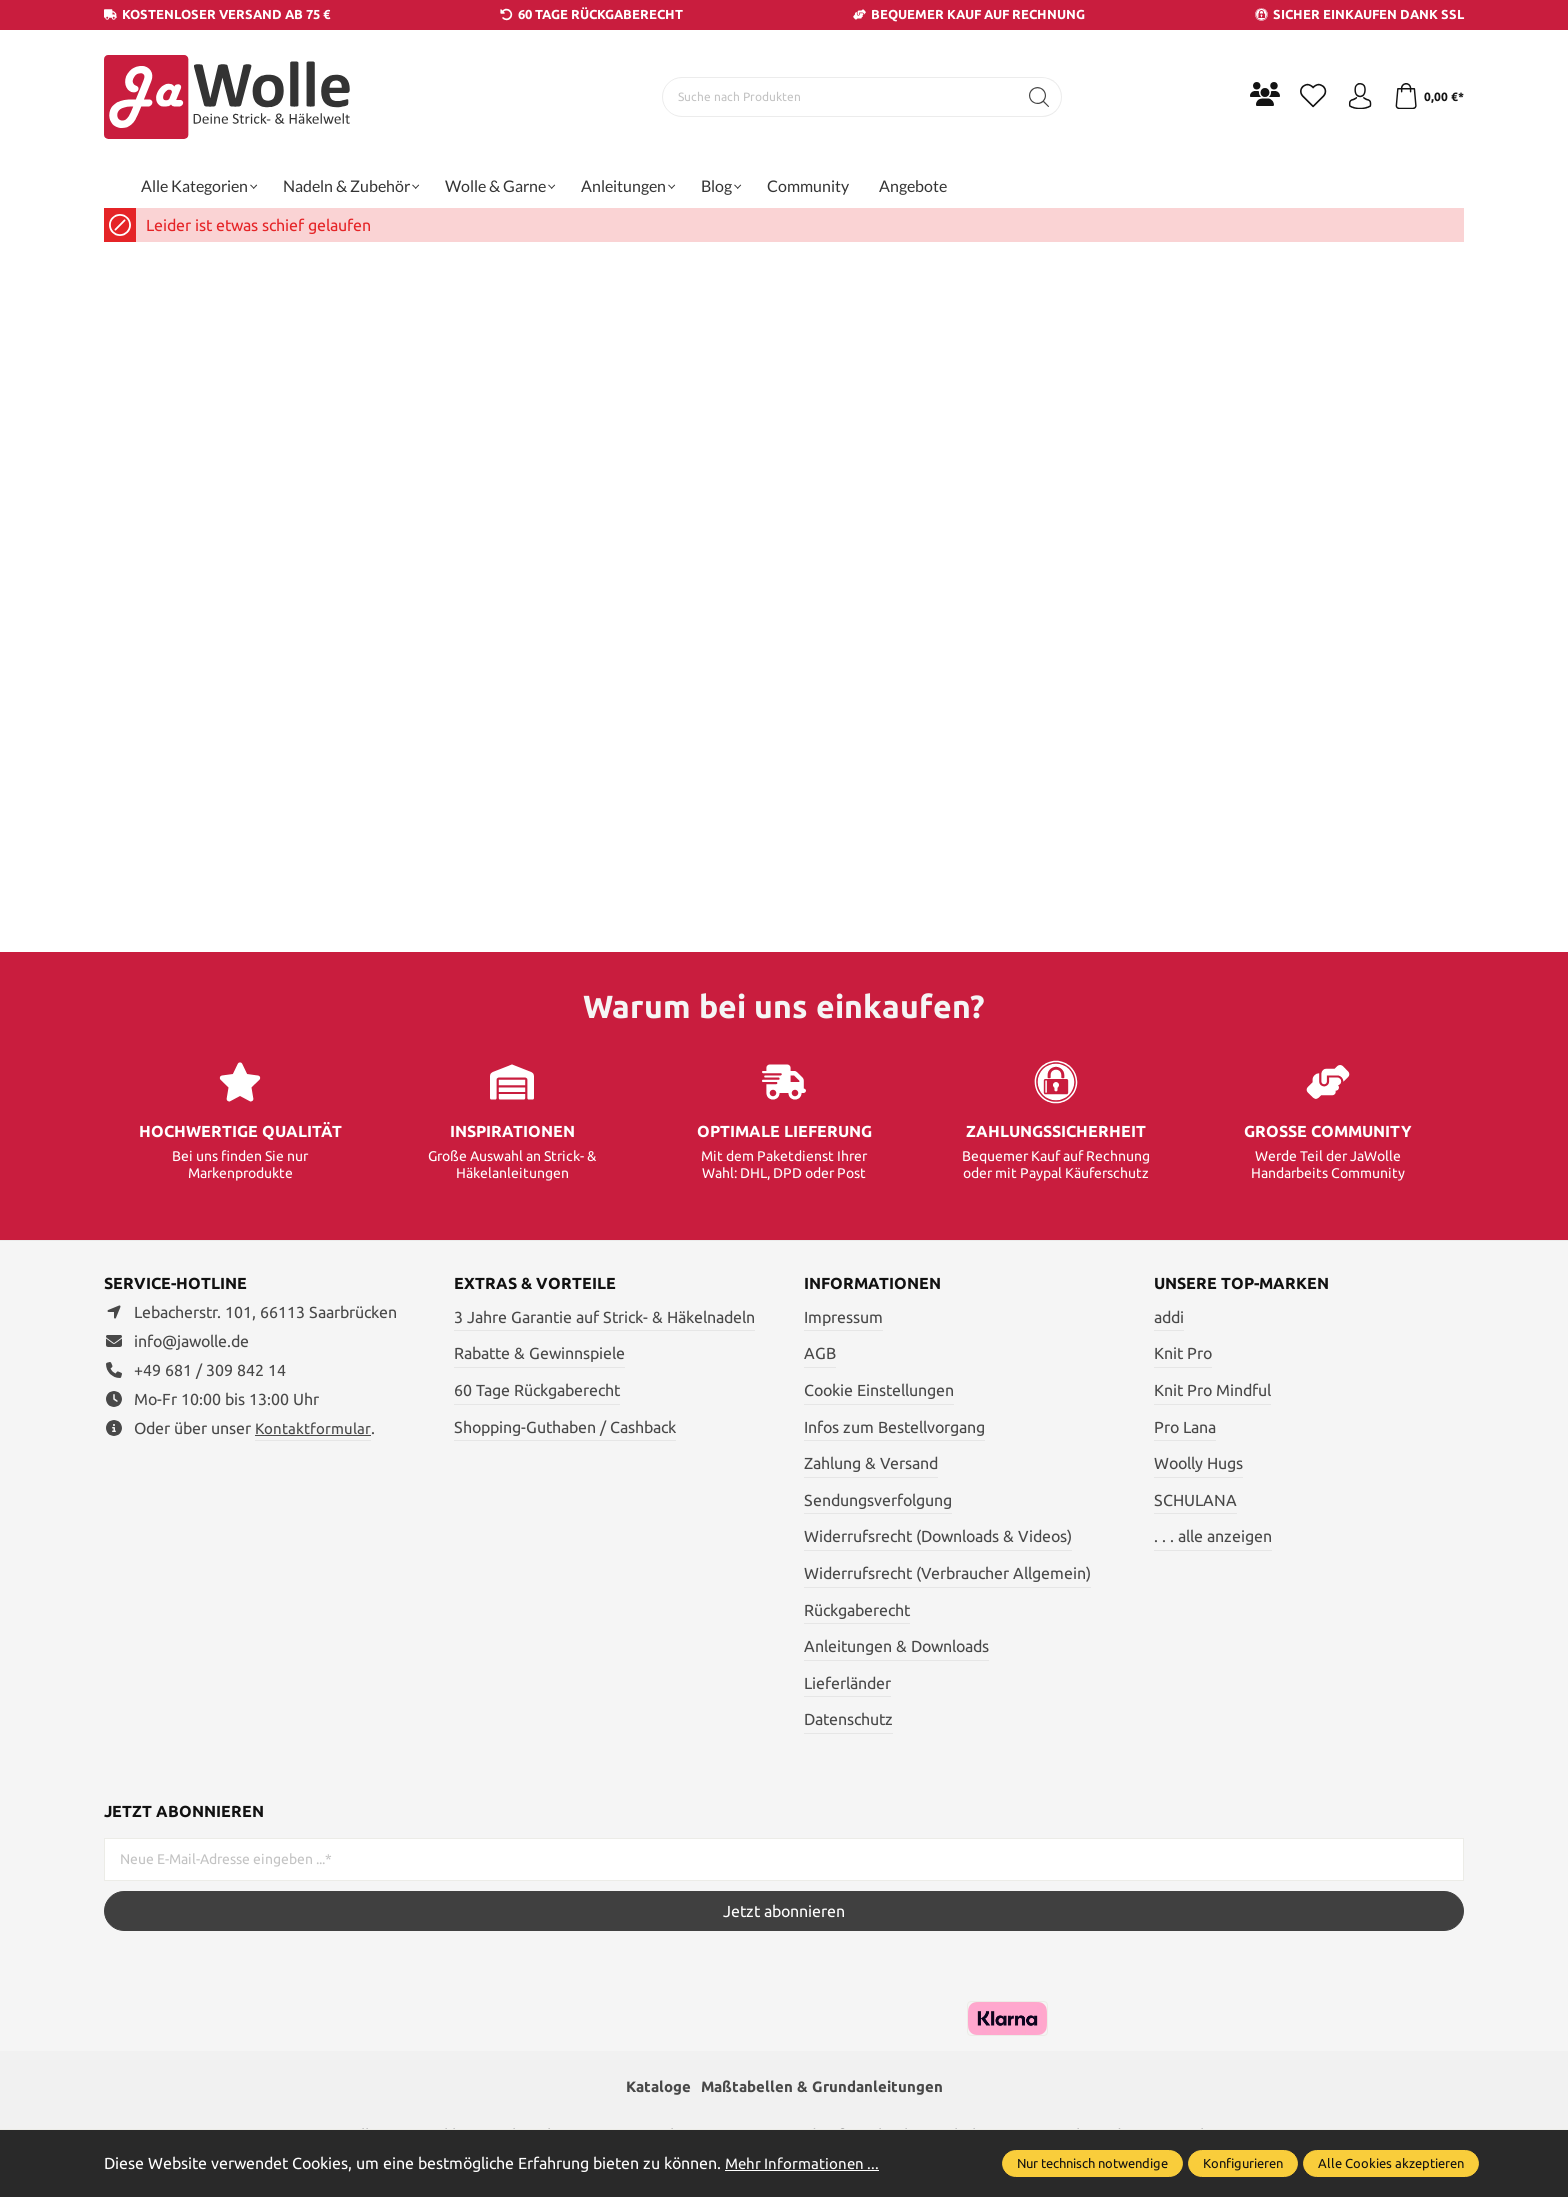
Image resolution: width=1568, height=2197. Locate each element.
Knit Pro (1183, 1353)
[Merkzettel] (1304, 97)
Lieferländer (847, 1683)
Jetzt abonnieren (784, 1911)
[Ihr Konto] (1354, 97)
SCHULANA (1195, 1500)
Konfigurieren (1243, 2163)
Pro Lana (1185, 1427)
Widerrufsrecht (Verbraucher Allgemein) (947, 1573)
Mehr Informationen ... (805, 2163)
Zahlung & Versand (871, 1463)
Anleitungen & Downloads (896, 1646)
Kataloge (653, 2088)
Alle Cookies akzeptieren (1391, 2163)
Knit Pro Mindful (1212, 1390)
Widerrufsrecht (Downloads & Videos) (938, 1536)
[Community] (1254, 94)
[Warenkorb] (1426, 97)
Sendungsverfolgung (878, 1500)
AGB (820, 1353)
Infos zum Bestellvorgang (894, 1427)
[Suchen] (1034, 97)
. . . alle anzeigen (1213, 1536)
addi (1169, 1317)
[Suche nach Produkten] (835, 97)
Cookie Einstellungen (879, 1390)
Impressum (843, 1317)
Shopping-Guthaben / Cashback (565, 1427)
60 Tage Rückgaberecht (537, 1390)
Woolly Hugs (1198, 1463)
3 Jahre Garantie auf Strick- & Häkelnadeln (604, 1317)
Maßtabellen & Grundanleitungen (824, 2088)
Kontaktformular (314, 1428)
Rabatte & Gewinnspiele (539, 1353)
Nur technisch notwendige (1092, 2163)
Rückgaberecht (857, 1610)
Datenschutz (848, 1719)
